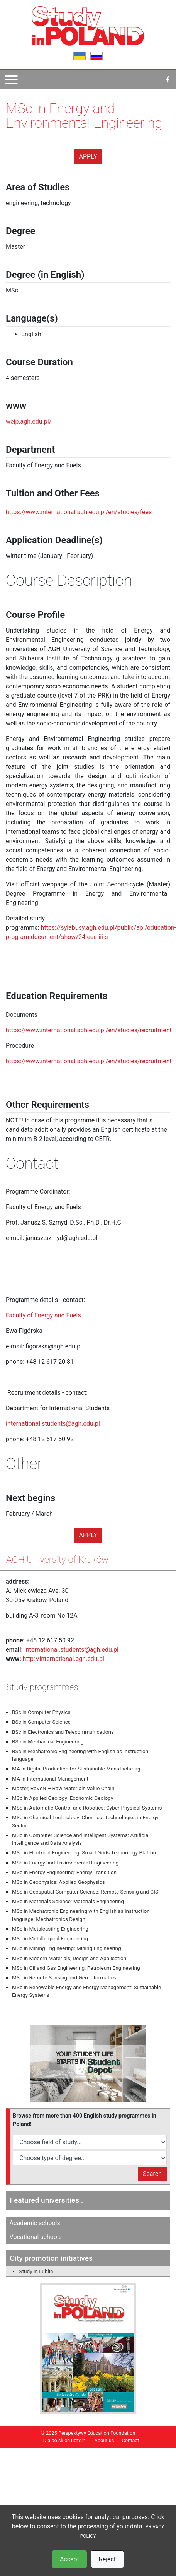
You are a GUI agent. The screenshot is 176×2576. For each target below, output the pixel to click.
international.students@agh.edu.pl (53, 1423)
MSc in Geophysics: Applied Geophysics (58, 1882)
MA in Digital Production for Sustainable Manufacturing (76, 1768)
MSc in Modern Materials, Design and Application (69, 1958)
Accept (69, 2559)
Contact (130, 2440)
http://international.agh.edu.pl (63, 1659)
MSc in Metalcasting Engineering (50, 1929)
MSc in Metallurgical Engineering (50, 1938)
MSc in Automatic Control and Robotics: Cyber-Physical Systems (87, 1808)
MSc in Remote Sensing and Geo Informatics (64, 1977)
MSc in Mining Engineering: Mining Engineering (66, 1948)
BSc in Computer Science (41, 1722)
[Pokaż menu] (11, 79)
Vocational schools (36, 2237)
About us (104, 2440)
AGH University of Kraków (57, 1559)
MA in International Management (50, 1778)
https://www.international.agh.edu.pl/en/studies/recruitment (89, 1030)
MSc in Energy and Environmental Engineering (65, 1862)
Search (152, 2173)
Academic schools (35, 2223)
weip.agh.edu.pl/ (28, 421)
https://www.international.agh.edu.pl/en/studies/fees (79, 512)
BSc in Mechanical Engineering (47, 1741)
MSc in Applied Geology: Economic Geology (62, 1798)
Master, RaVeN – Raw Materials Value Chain (63, 1788)
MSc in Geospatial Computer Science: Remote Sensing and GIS (85, 1891)
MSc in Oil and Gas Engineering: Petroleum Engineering (76, 1968)
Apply (88, 156)
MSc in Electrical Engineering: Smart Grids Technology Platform (85, 1852)
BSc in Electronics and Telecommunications (63, 1732)
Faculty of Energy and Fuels (43, 1315)
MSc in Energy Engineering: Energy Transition (64, 1872)
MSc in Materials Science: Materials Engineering (68, 1901)
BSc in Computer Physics (41, 1712)
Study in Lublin (36, 2271)
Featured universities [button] (47, 2200)
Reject (107, 2559)
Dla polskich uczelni (64, 2440)
